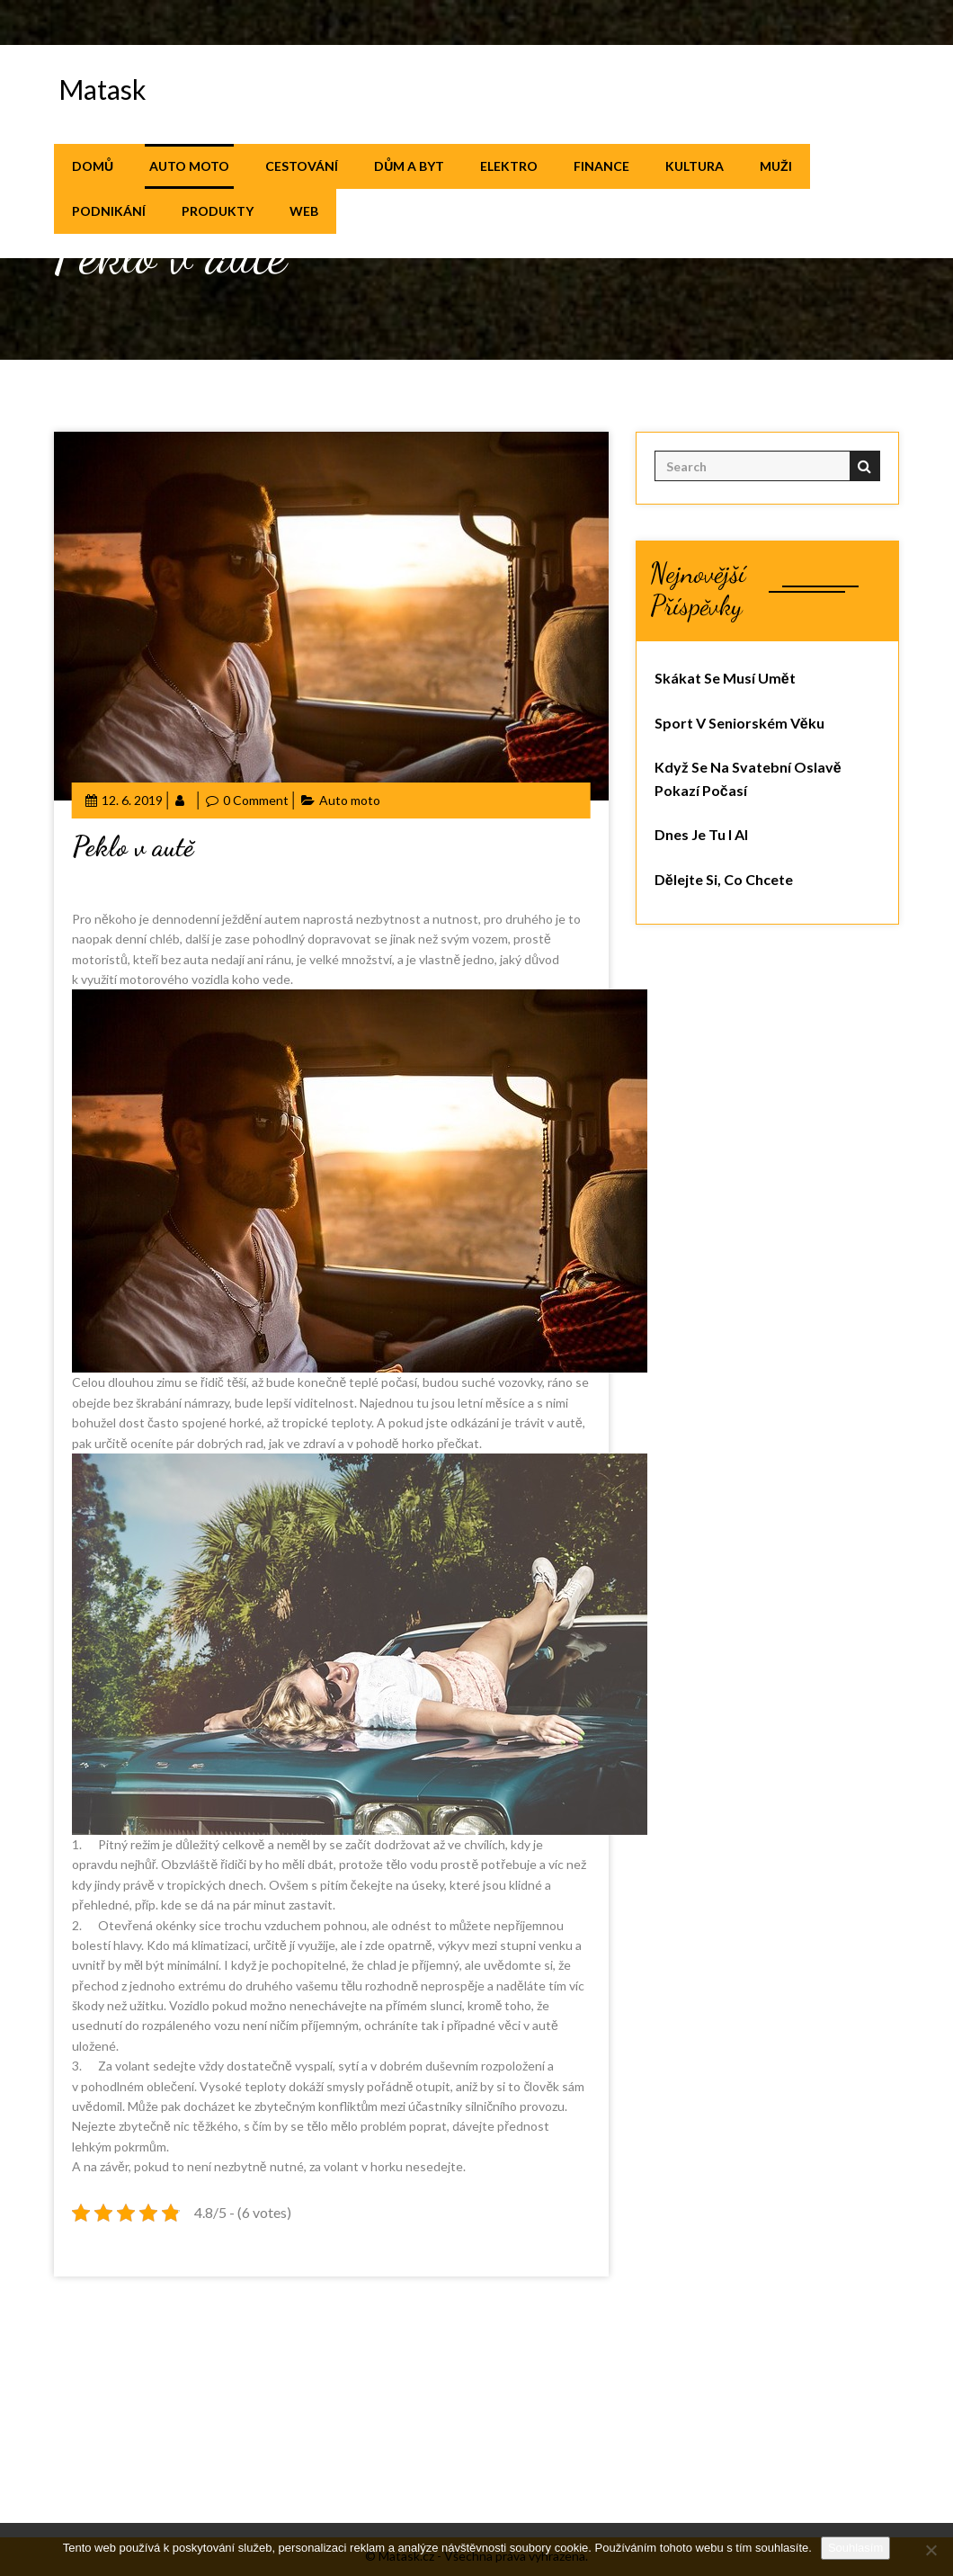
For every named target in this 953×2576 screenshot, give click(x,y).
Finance (601, 166)
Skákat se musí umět (725, 677)
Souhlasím (855, 2547)
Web (303, 211)
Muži (776, 166)
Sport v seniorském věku (739, 722)
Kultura (694, 166)
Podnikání (109, 211)
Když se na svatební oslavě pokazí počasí (748, 778)
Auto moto (189, 166)
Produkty (218, 211)
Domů (92, 166)
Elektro (509, 166)
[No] (931, 2550)
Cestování (301, 166)
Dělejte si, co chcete (724, 879)
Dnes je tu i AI (701, 834)
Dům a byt (409, 166)
